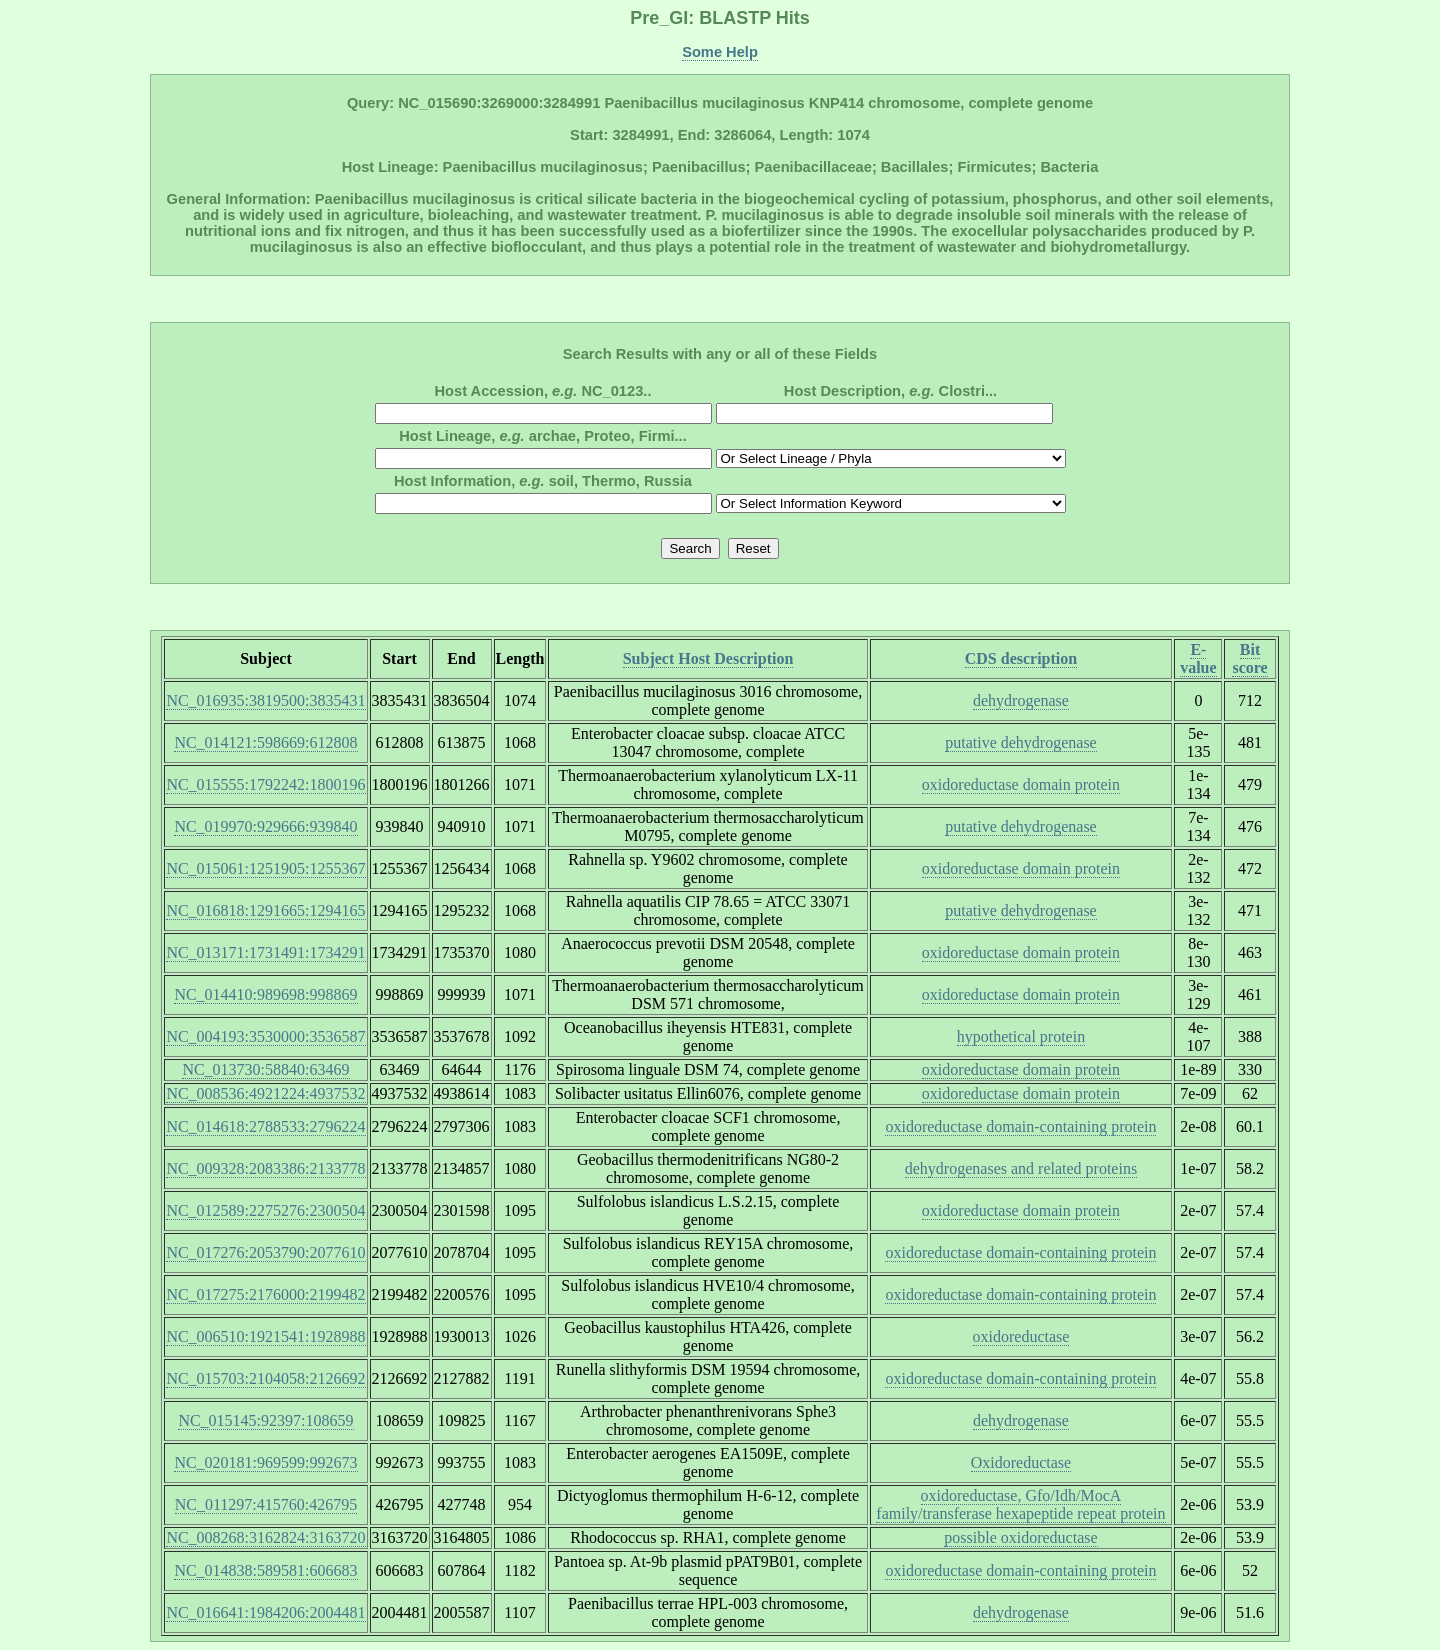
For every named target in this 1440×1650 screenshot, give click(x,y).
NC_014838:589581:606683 (265, 1570)
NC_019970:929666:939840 (265, 826)
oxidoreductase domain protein (1021, 784)
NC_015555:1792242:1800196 (265, 784)
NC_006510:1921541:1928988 (265, 1336)
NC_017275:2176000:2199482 (265, 1294)
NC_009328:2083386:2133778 (265, 1168)
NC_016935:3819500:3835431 (265, 700)
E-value (1198, 658)
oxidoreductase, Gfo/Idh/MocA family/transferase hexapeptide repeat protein (1020, 1504)
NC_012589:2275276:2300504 (265, 1210)
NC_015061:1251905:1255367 (265, 868)
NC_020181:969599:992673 (265, 1462)
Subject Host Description (708, 658)
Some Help (720, 52)
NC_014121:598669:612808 (265, 742)
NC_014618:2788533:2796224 (265, 1126)
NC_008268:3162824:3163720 (265, 1537)
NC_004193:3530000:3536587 (265, 1036)
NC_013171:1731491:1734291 (265, 952)
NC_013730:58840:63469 (265, 1069)
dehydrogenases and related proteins (1021, 1168)
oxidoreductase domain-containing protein (1020, 1126)
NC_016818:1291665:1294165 (265, 910)
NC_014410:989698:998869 (265, 994)
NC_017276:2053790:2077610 (265, 1252)
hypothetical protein (1021, 1036)
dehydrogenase (1021, 700)
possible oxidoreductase (1020, 1537)
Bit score (1249, 658)
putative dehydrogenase (1021, 742)
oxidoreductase (1021, 1336)
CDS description (1021, 658)
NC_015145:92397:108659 (265, 1420)
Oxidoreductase (1021, 1462)
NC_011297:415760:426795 (266, 1504)
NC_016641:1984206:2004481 (265, 1612)
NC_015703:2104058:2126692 (265, 1378)
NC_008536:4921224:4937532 (265, 1093)
